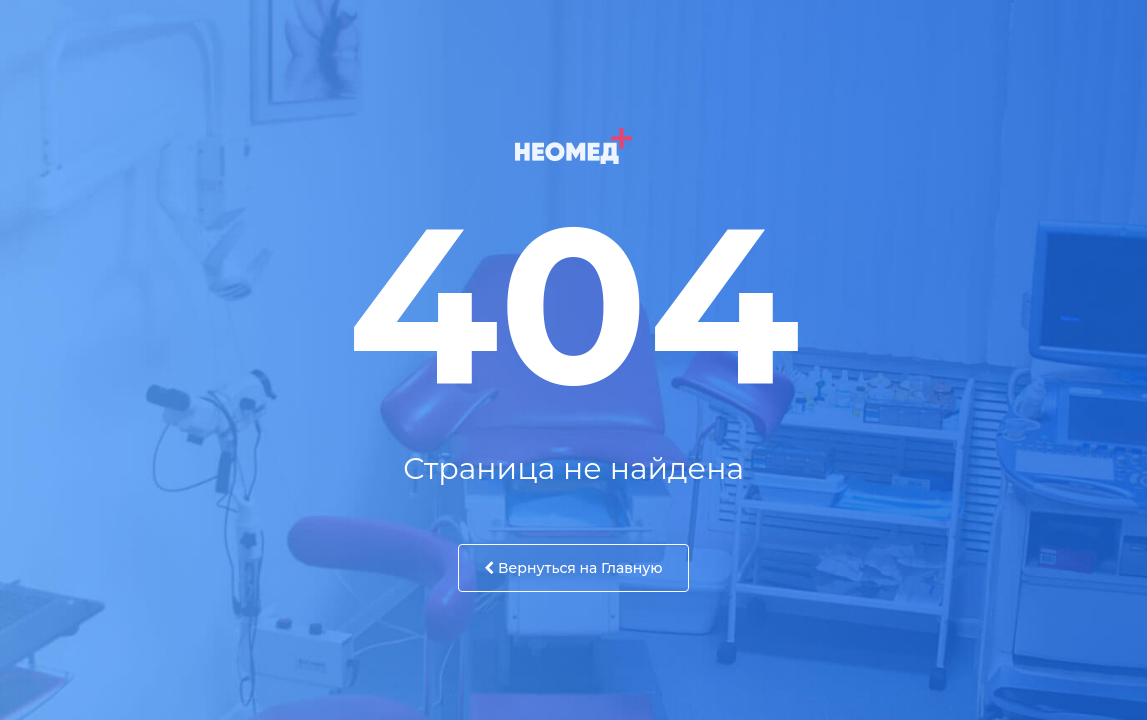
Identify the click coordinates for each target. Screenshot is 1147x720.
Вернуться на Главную (573, 568)
